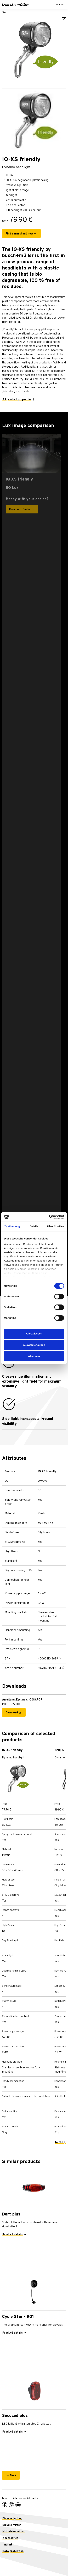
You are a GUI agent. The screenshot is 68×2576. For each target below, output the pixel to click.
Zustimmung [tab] (12, 1226)
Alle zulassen (34, 1333)
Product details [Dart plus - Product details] (12, 2234)
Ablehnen (34, 1356)
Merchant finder (19, 509)
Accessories (10, 2538)
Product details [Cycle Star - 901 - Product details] (12, 2332)
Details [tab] (34, 1226)
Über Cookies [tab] (55, 1226)
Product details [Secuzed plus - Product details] (12, 2431)
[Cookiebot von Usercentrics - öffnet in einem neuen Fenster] (49, 1217)
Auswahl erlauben (34, 1344)
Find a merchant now (19, 233)
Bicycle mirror (11, 2525)
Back (13, 2475)
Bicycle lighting (12, 2518)
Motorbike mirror (13, 2531)
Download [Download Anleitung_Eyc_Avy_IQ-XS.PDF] (11, 1712)
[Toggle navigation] (60, 4)
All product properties (16, 399)
